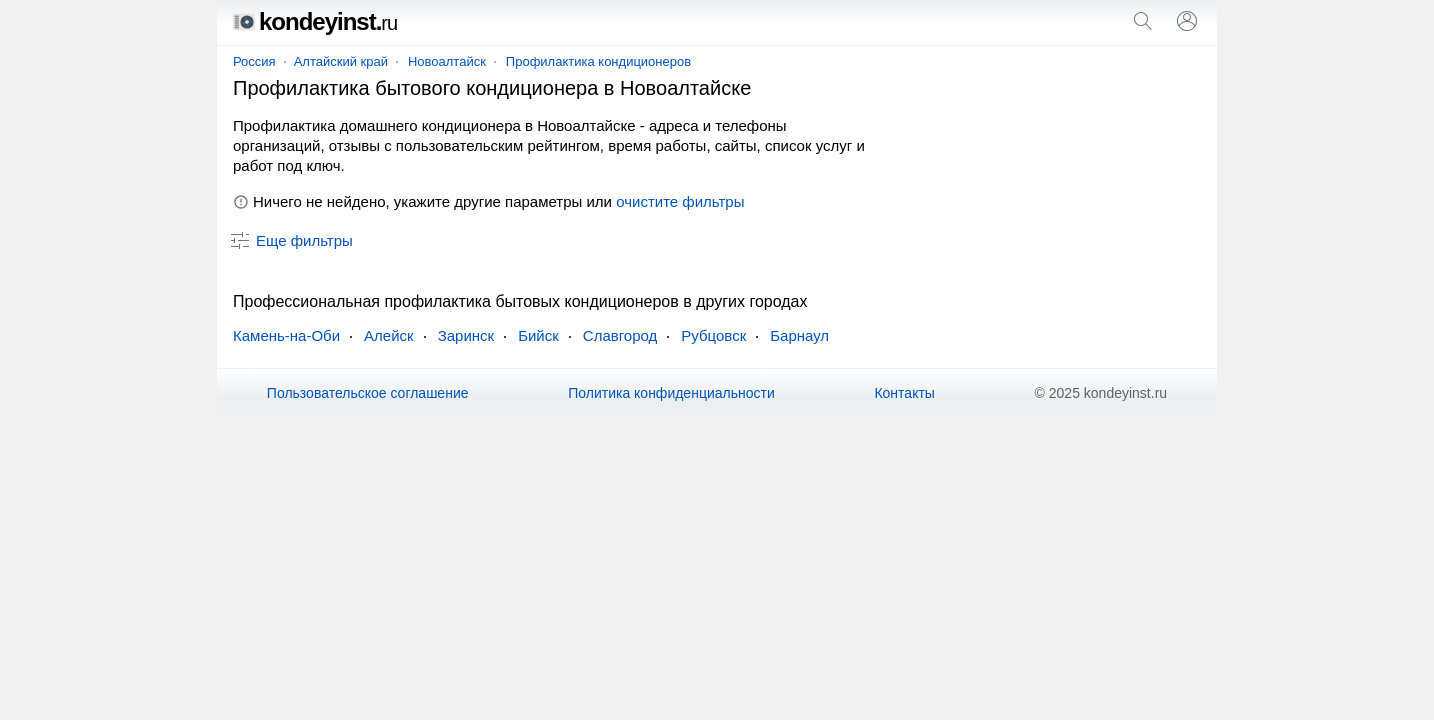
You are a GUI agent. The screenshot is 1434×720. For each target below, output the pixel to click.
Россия (254, 61)
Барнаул (799, 335)
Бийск (538, 335)
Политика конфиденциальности (671, 393)
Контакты (904, 393)
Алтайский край (341, 61)
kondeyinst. (315, 21)
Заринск (466, 335)
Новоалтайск (447, 61)
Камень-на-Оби (286, 335)
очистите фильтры (680, 201)
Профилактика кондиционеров (598, 61)
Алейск (389, 335)
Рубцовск (713, 335)
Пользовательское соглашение (368, 393)
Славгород (620, 335)
